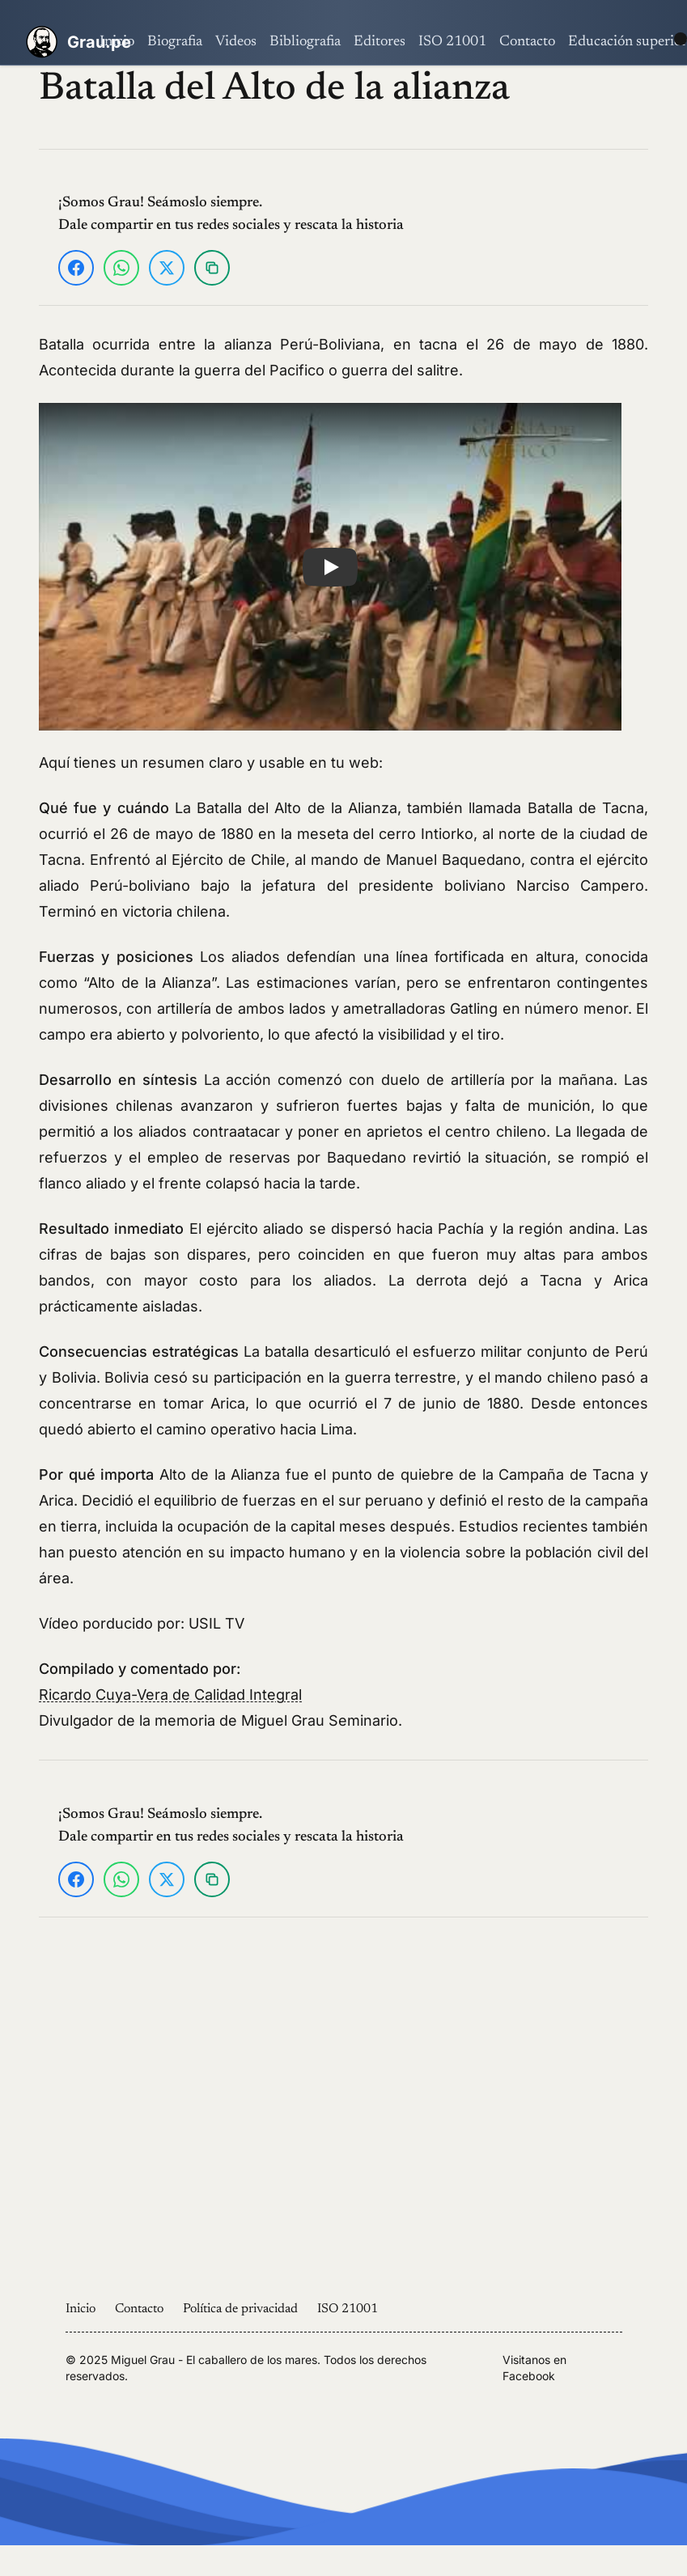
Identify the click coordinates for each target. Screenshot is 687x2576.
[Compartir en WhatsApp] (121, 268)
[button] (330, 567)
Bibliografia (305, 42)
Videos (236, 42)
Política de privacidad (240, 2309)
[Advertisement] (344, 2108)
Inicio (117, 42)
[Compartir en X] (166, 268)
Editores (379, 42)
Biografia (174, 42)
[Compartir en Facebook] (76, 268)
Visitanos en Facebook (534, 2368)
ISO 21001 (452, 42)
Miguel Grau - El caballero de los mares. (215, 2359)
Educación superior (627, 42)
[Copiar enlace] (212, 268)
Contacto (527, 42)
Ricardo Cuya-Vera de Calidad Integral (170, 1694)
